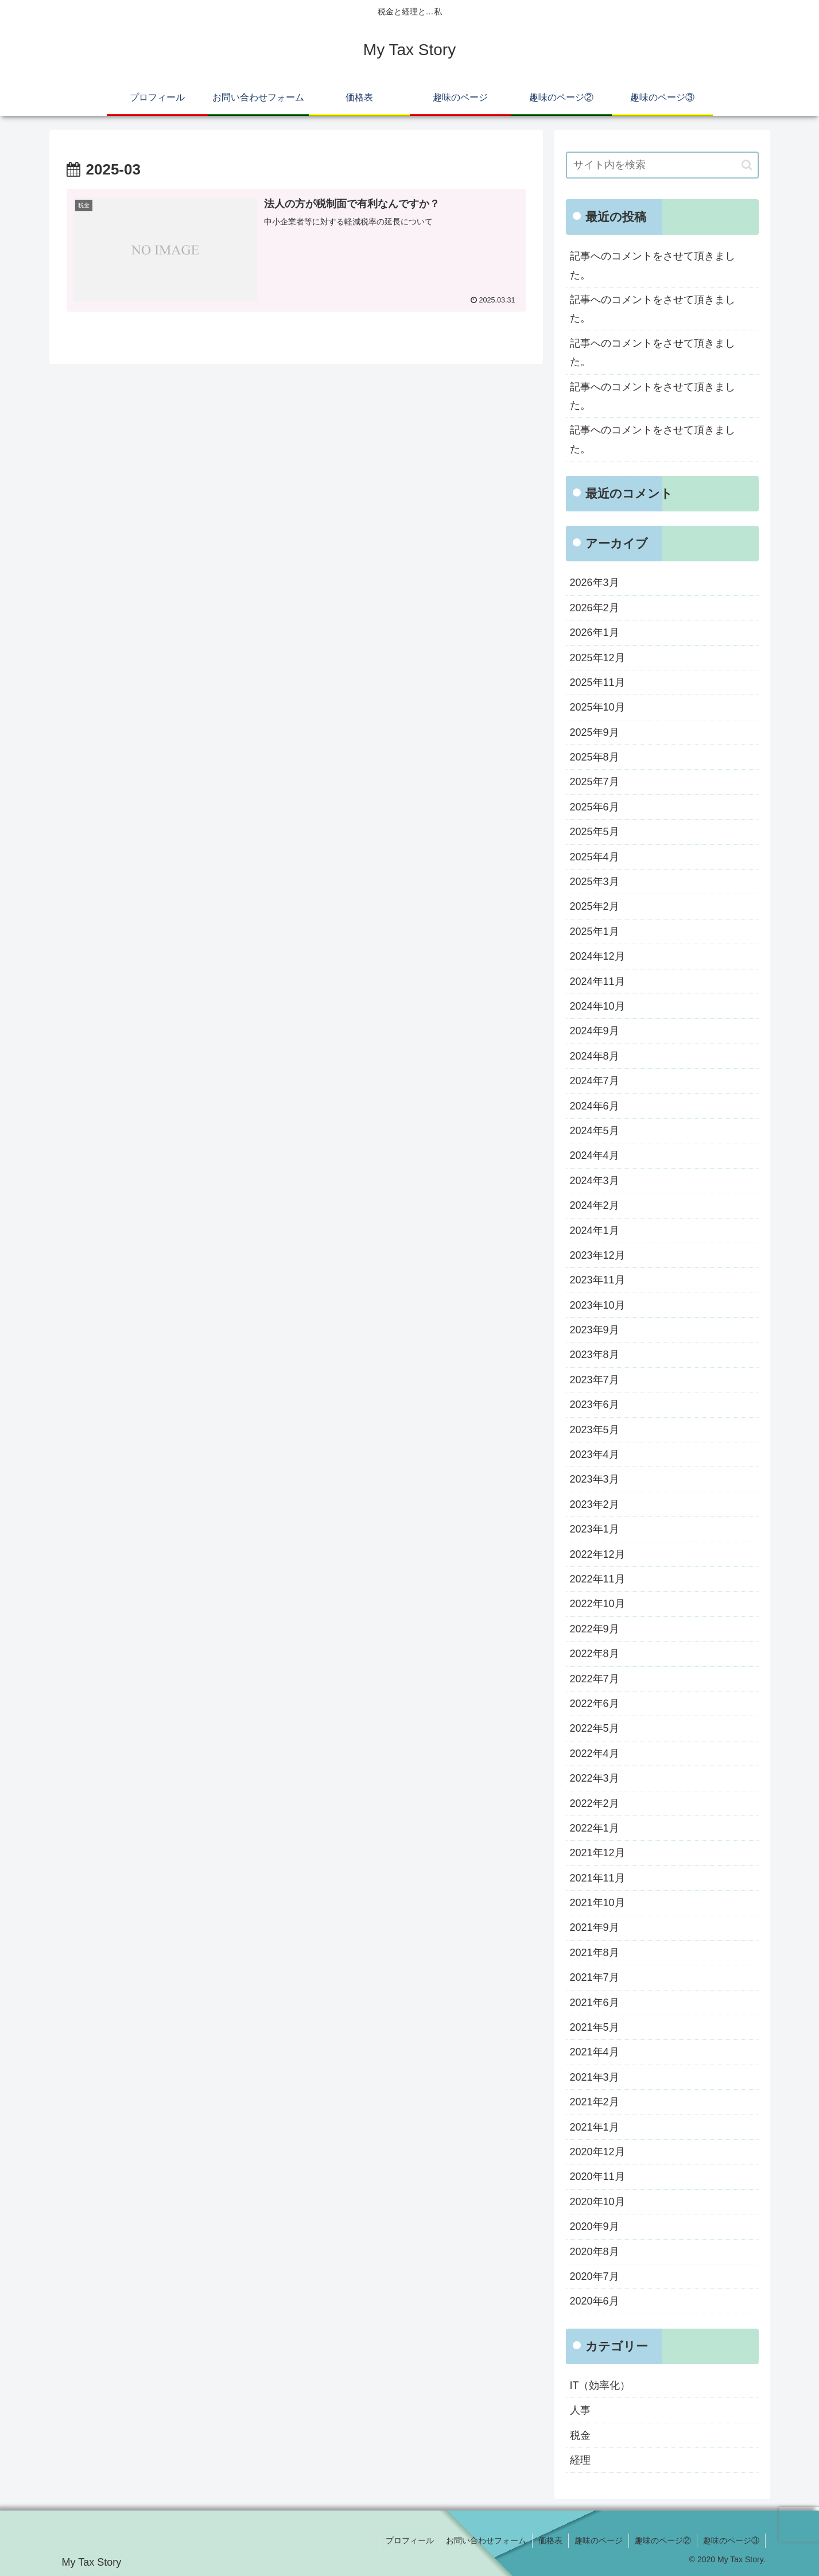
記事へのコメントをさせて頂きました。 (652, 265)
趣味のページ (599, 2540)
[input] (662, 165)
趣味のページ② (663, 2540)
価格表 (550, 2540)
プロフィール (410, 2540)
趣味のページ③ (731, 2540)
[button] (747, 165)
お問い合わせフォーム (486, 2540)
